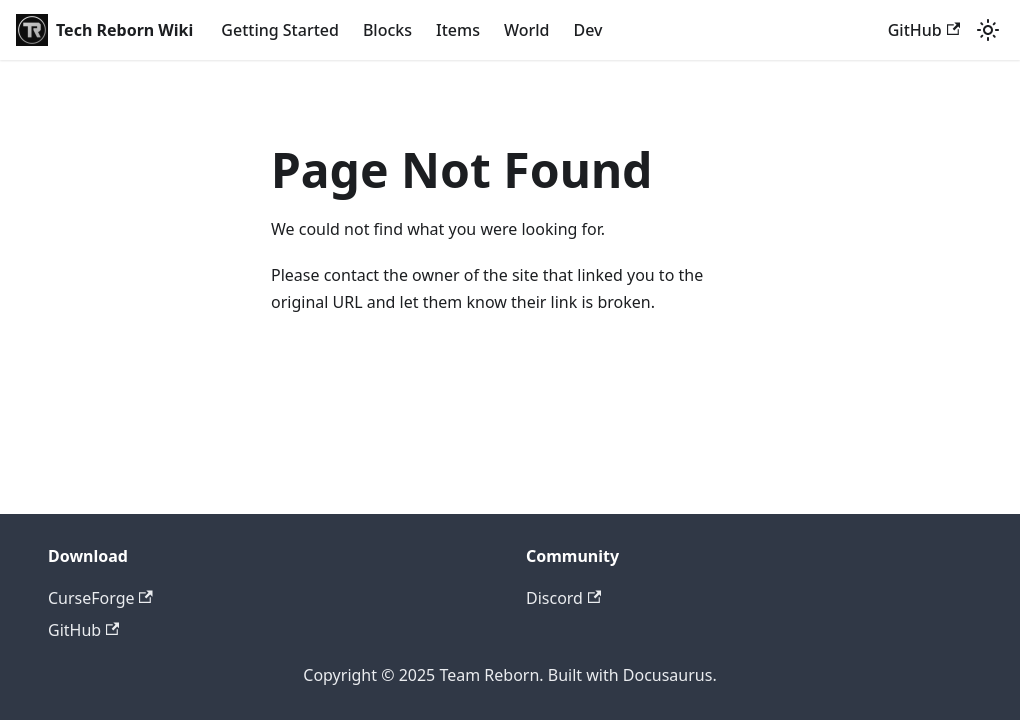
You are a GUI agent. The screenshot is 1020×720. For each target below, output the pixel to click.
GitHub (924, 30)
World (527, 30)
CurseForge (100, 598)
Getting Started (280, 30)
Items (458, 30)
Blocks (387, 30)
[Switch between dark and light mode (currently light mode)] (988, 30)
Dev (587, 30)
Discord (563, 598)
